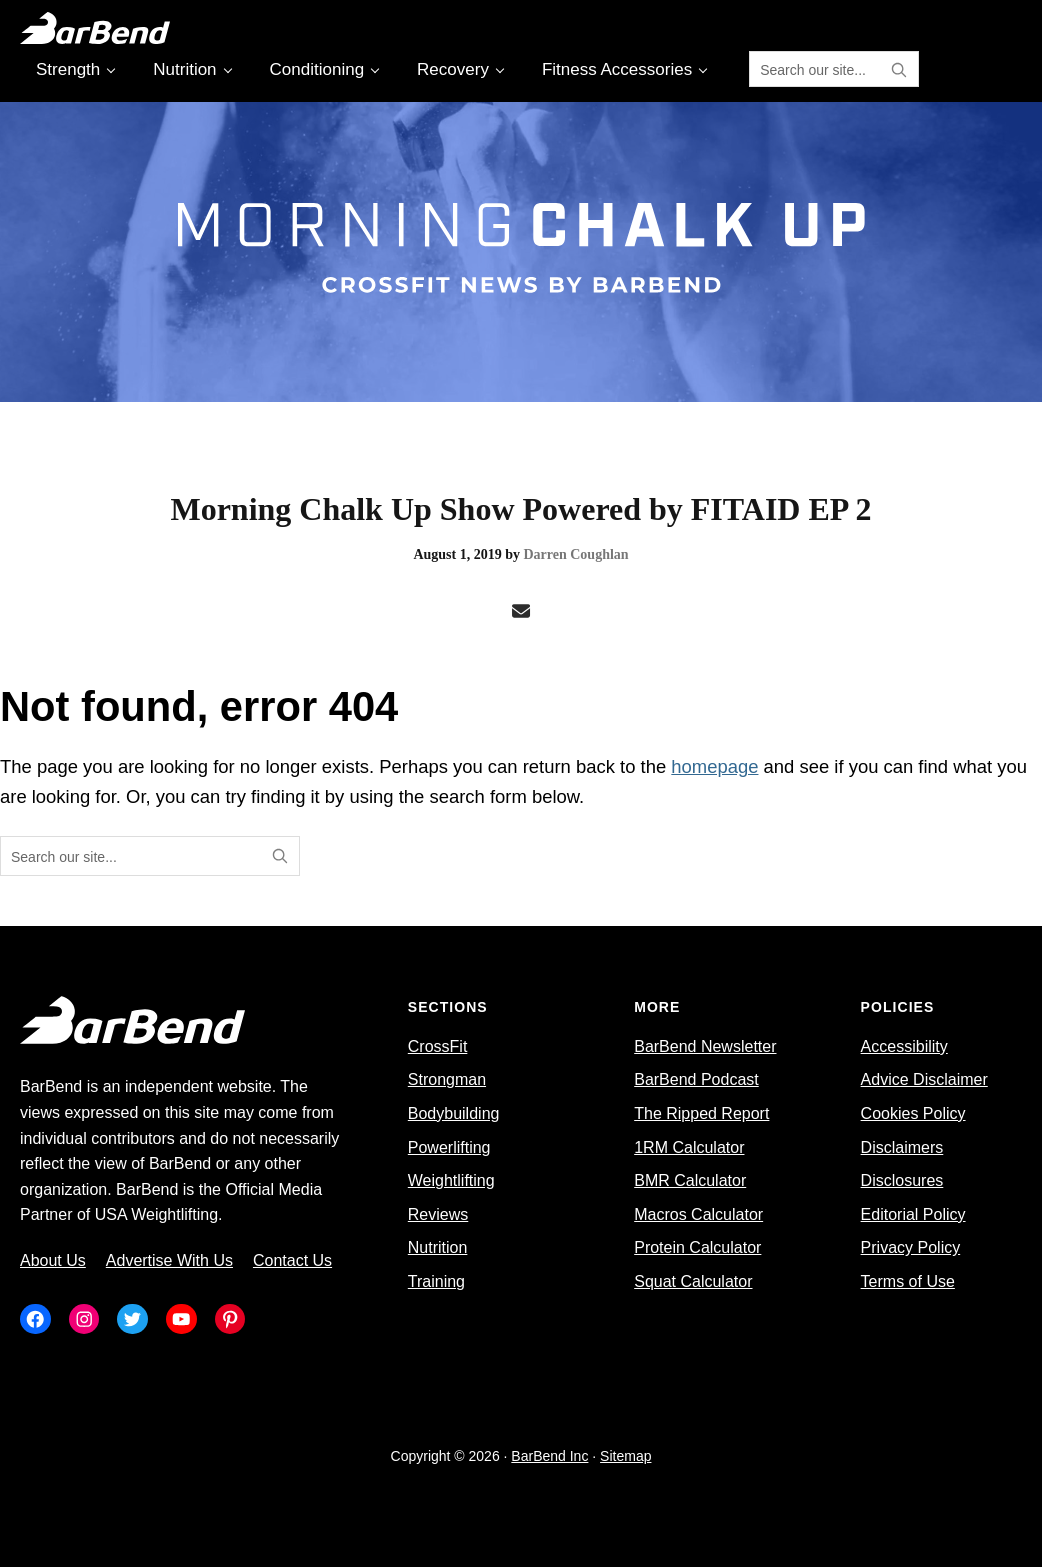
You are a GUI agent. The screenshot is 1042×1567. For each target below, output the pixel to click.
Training (436, 1281)
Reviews (438, 1214)
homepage (714, 766)
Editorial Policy (913, 1214)
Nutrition (438, 1247)
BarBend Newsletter (705, 1046)
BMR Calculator (690, 1180)
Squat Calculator (693, 1281)
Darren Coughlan (575, 554)
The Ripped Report (701, 1113)
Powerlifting (449, 1147)
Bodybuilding (454, 1113)
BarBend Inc (549, 1456)
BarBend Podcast (696, 1079)
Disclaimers (902, 1147)
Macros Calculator (698, 1214)
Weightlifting (451, 1180)
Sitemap (625, 1456)
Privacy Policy (911, 1247)
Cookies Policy (913, 1113)
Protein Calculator (697, 1247)
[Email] (521, 612)
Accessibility (904, 1046)
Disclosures (902, 1180)
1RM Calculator (689, 1147)
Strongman (447, 1079)
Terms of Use (908, 1281)
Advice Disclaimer (924, 1079)
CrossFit (438, 1046)
